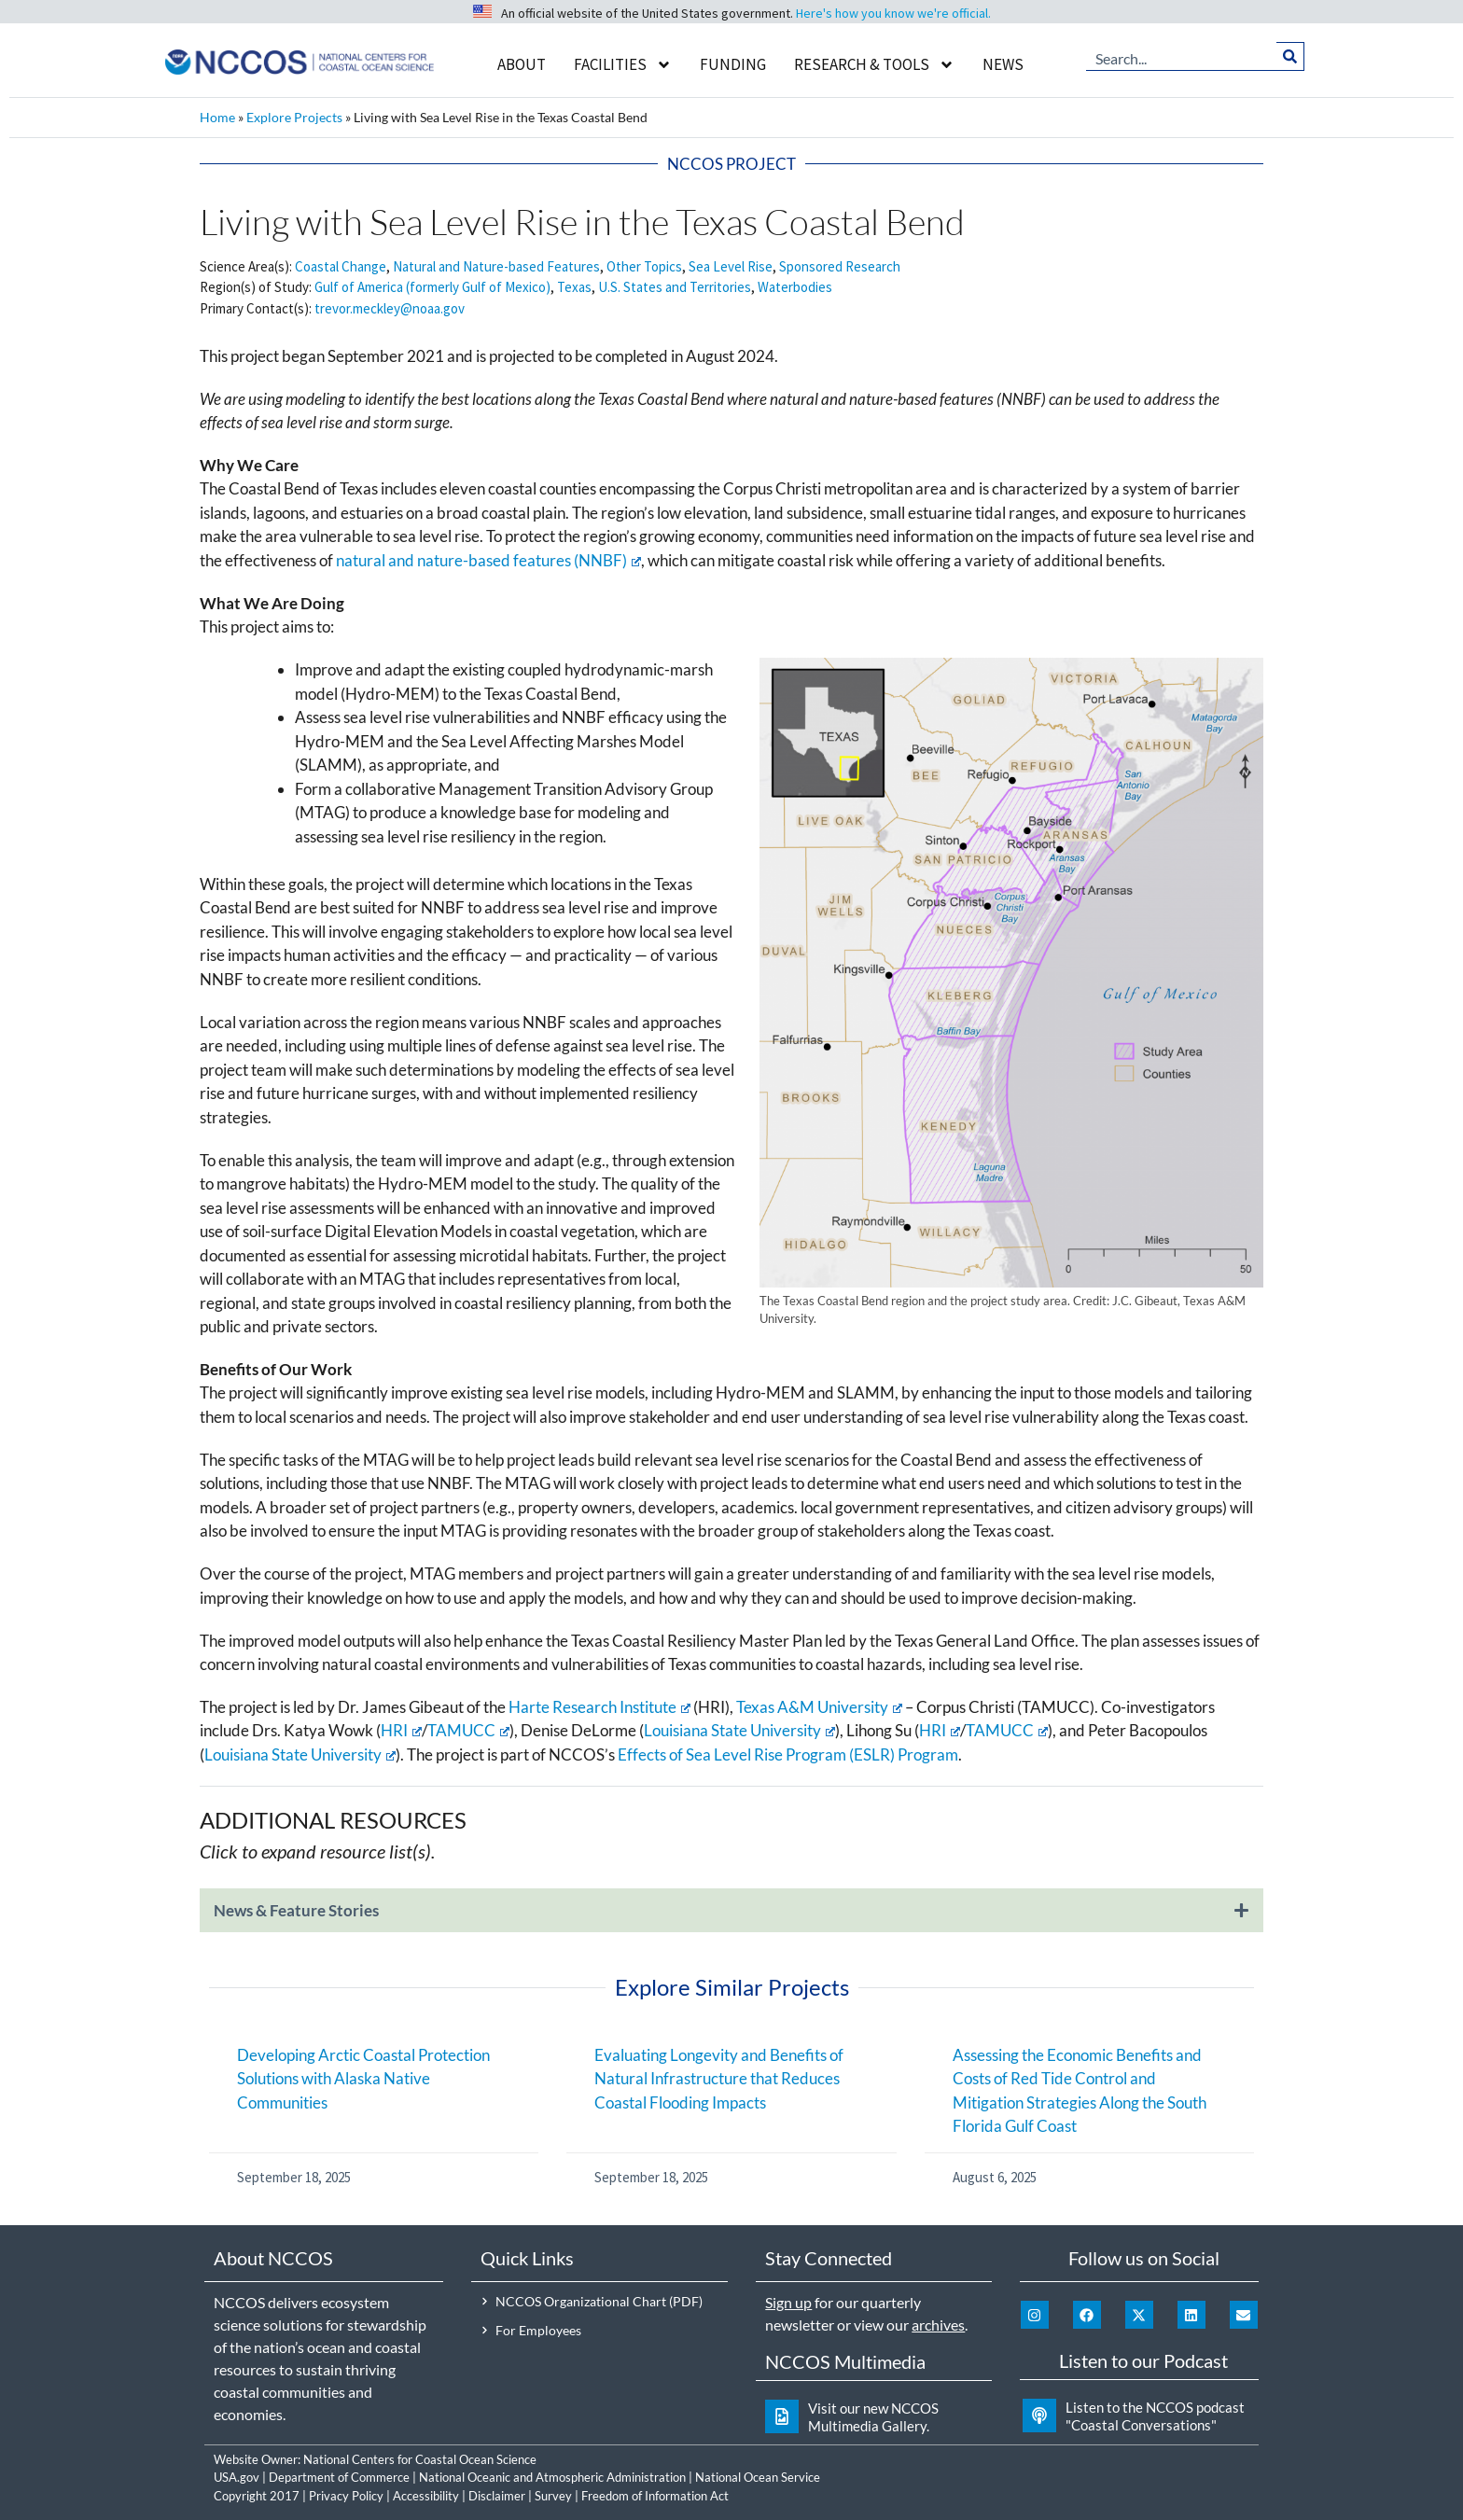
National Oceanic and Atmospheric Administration (552, 2477)
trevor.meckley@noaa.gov (389, 308)
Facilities (623, 64)
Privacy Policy (346, 2495)
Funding (733, 64)
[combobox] (1181, 56)
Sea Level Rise (731, 266)
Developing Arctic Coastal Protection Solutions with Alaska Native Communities (363, 2078)
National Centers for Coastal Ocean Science (419, 2459)
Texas (574, 287)
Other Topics (644, 266)
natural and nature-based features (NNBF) (488, 560)
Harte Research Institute (599, 1707)
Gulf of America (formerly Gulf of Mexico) (432, 287)
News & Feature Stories (296, 1910)
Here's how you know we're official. (893, 13)
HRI (401, 1730)
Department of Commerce (339, 2477)
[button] (731, 1919)
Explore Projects (294, 117)
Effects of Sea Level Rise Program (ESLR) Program (788, 1754)
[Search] (1289, 56)
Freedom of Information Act (655, 2495)
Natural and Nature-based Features (496, 266)
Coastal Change (340, 266)
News (1003, 64)
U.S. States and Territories (674, 287)
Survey (553, 2495)
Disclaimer (496, 2495)
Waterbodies (795, 287)
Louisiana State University (739, 1730)
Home (217, 117)
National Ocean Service (757, 2477)
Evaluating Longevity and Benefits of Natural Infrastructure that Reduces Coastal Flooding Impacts (718, 2078)
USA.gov (236, 2477)
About (521, 64)
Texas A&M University (819, 1707)
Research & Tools (874, 64)
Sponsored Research (839, 266)
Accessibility (426, 2495)
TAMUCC (468, 1730)
